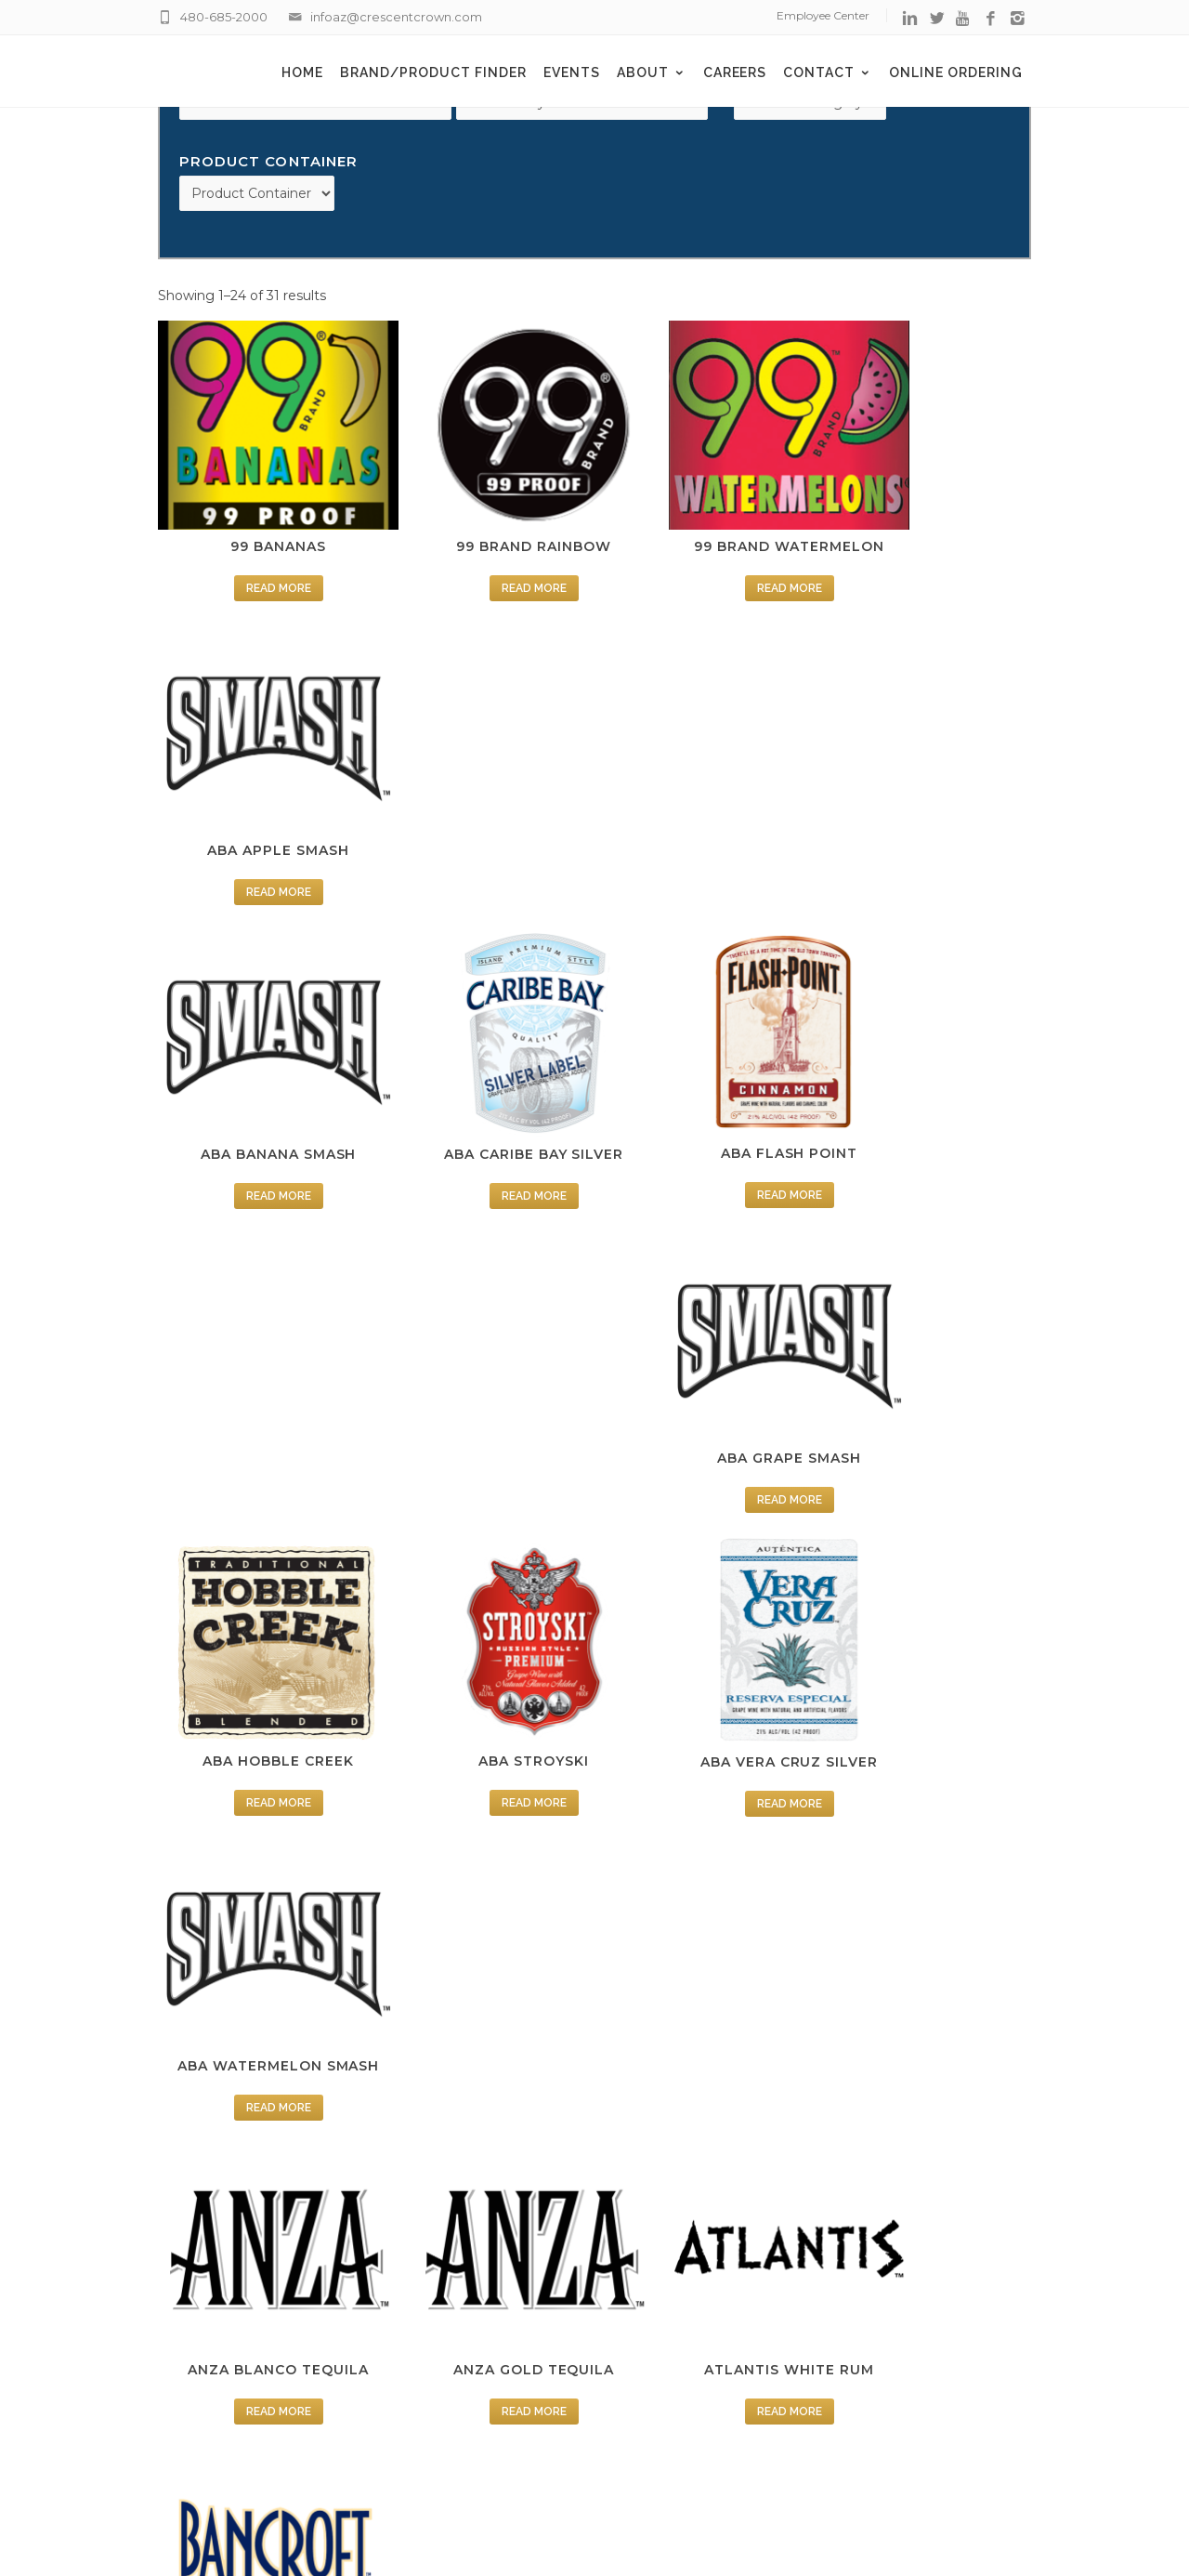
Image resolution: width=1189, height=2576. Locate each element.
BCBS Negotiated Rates (705, 2379)
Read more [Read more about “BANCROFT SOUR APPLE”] (928, 1649)
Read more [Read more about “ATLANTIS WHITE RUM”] (705, 1376)
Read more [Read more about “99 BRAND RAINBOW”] (483, 557)
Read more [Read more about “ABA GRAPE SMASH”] (928, 829)
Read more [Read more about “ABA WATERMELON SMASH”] (928, 1103)
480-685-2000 (224, 16)
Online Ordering (956, 72)
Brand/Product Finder (433, 72)
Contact (827, 72)
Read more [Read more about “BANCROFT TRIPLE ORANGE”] (260, 1964)
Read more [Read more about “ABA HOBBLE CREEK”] (260, 1103)
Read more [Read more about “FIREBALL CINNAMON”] (928, 1943)
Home (302, 72)
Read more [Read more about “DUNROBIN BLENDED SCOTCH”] (705, 1964)
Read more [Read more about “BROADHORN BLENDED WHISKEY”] (483, 1964)
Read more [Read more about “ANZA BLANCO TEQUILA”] (260, 1376)
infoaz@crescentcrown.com (396, 16)
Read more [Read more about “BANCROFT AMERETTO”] (928, 1376)
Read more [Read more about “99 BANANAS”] (260, 557)
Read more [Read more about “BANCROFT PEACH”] (483, 1649)
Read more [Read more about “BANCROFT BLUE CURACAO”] (260, 1670)
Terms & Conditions (688, 2328)
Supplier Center (676, 2278)
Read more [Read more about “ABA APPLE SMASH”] (928, 557)
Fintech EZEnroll (680, 2354)
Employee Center (823, 15)
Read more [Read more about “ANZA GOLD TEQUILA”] (483, 1376)
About (651, 72)
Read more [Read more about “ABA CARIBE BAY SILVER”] (483, 829)
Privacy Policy (671, 2303)
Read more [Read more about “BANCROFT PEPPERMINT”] (705, 1649)
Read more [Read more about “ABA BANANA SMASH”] (260, 829)
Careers (735, 72)
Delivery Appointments (701, 2203)
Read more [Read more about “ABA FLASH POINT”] (705, 829)
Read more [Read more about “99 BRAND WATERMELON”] (705, 557)
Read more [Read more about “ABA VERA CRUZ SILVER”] (705, 1103)
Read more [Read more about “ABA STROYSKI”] (483, 1103)
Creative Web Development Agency (692, 2518)
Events (571, 72)
